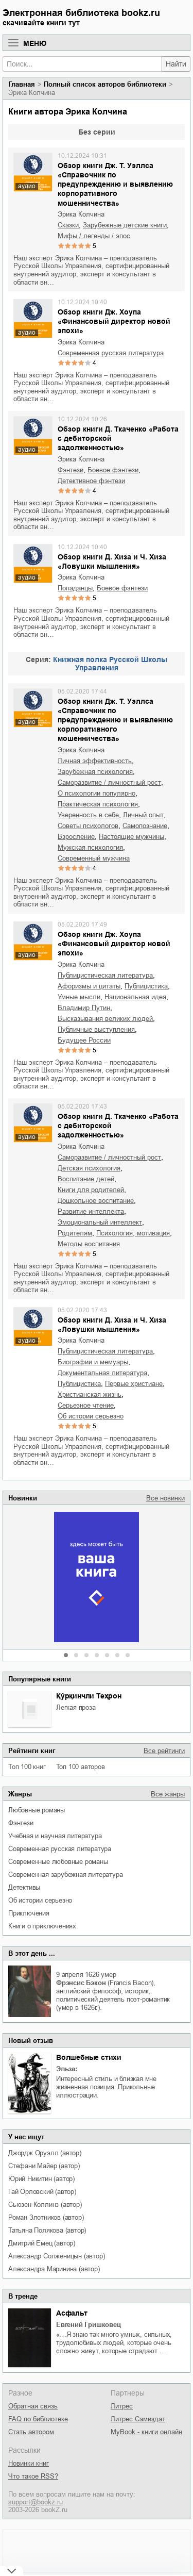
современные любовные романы (58, 1861)
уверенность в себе (88, 815)
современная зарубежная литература (65, 1874)
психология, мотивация (133, 1233)
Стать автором (31, 2432)
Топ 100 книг (27, 1767)
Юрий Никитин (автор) (41, 2179)
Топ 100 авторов (80, 1767)
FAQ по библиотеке (38, 2419)
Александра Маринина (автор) (54, 2269)
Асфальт (71, 2313)
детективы (24, 1887)
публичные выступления (96, 1029)
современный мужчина (94, 858)
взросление (76, 836)
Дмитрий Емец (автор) (41, 2243)
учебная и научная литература (54, 1836)
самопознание (144, 826)
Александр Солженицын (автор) (56, 2256)
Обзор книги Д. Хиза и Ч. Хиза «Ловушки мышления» (112, 561)
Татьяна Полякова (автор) (47, 2230)
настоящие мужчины (131, 836)
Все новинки (165, 1498)
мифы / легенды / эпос (94, 236)
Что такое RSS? (33, 2476)
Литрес (122, 2406)
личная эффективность (95, 761)
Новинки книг (28, 2463)
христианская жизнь (89, 1394)
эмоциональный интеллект (100, 1222)
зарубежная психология (95, 771)
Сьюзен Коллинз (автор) (45, 2204)
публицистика (146, 986)
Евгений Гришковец (88, 2325)
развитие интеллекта (91, 1211)
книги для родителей (91, 1190)
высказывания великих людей (105, 1018)
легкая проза (76, 1707)
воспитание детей (86, 1179)
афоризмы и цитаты (89, 986)
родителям (75, 1233)
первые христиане (134, 1384)
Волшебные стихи (88, 2057)
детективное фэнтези (91, 481)
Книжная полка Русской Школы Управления (110, 663)
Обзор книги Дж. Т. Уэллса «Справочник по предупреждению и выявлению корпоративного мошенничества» (115, 184)
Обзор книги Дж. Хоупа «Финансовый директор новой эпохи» (114, 321)
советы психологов (88, 826)
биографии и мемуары (93, 1362)
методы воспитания (89, 1244)
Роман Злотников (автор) (45, 2217)
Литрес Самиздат (138, 2419)
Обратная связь (33, 2406)
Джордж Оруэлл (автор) (44, 2153)
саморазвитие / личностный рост (109, 782)
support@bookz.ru (35, 2502)
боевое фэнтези (112, 470)
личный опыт (143, 815)
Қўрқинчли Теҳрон (88, 1696)
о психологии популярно (96, 793)
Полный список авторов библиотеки (105, 84)
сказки (68, 225)
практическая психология (98, 804)
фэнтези (20, 1823)
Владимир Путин (84, 1008)
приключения (28, 1913)
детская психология (89, 1168)
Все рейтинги (164, 1751)
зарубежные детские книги (125, 225)
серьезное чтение (86, 1405)
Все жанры (168, 1794)
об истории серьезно (40, 1900)
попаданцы (75, 588)
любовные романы (36, 1810)
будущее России (84, 1040)
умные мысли (79, 997)
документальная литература (102, 1373)
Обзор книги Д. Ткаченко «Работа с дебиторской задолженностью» (118, 438)
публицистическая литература (105, 975)
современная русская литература (59, 1849)
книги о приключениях (42, 1926)
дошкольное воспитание (96, 1200)
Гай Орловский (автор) (42, 2191)
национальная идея (135, 997)
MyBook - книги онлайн (146, 2432)
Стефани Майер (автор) (44, 2166)
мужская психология (90, 847)
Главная (21, 84)
